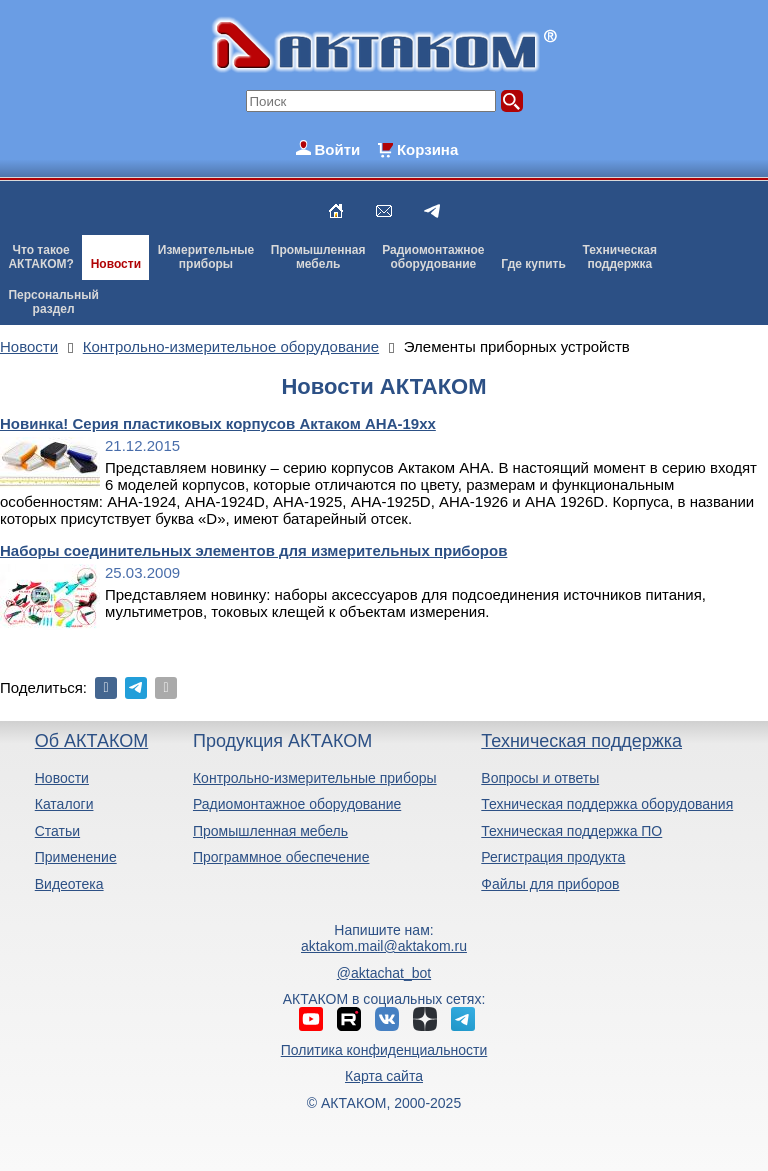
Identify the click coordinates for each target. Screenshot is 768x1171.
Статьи (57, 831)
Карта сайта (384, 1076)
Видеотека (69, 884)
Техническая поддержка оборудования (607, 804)
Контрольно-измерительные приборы (315, 778)
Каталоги (64, 804)
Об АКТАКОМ (91, 741)
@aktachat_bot (384, 973)
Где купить (533, 264)
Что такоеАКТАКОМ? (41, 257)
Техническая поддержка (581, 741)
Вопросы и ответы (540, 778)
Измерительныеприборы (206, 257)
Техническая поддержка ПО (571, 831)
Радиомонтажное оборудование (297, 804)
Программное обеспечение (281, 857)
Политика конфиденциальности (384, 1050)
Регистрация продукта (553, 857)
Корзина (427, 149)
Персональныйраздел (53, 302)
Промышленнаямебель (318, 257)
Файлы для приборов (550, 884)
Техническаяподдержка (620, 257)
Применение (76, 857)
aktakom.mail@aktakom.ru (384, 946)
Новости (116, 264)
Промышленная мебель (270, 831)
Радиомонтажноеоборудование (433, 257)
